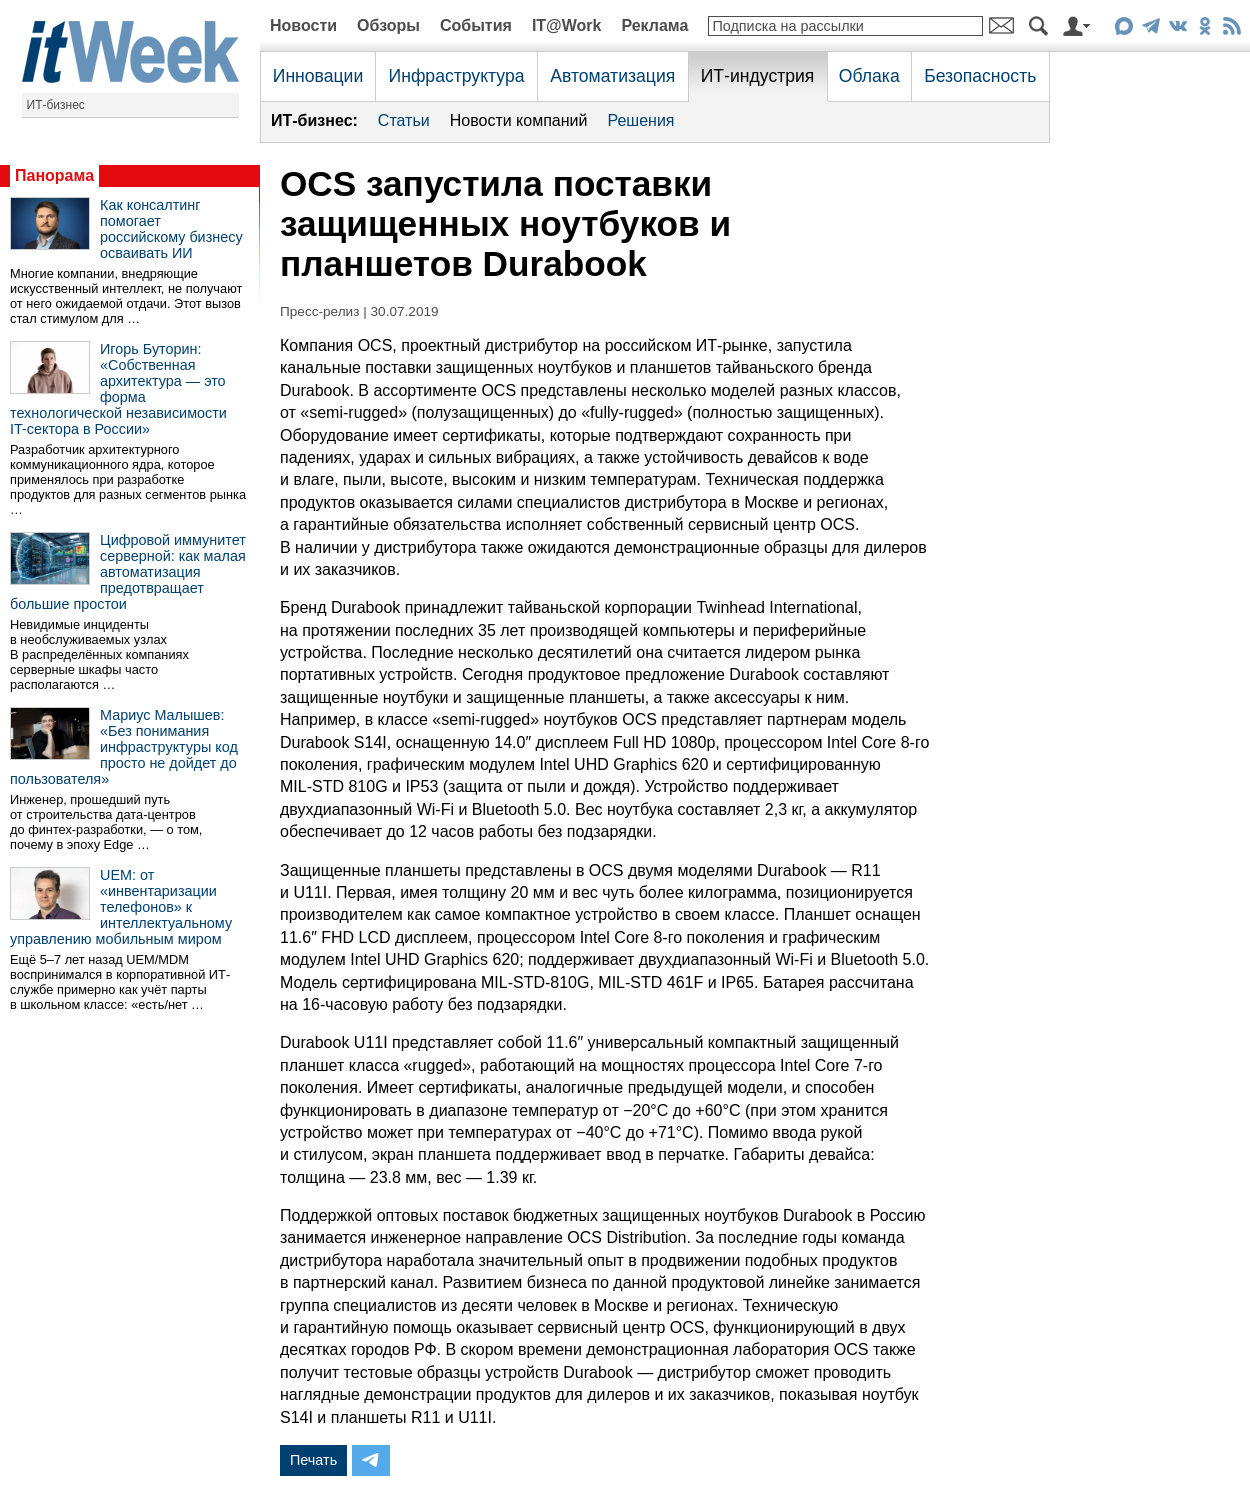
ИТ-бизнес (56, 105)
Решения (640, 120)
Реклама (654, 25)
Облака (869, 76)
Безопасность (980, 76)
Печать (313, 1460)
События (476, 25)
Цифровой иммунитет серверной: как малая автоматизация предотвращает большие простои (128, 572)
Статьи (404, 120)
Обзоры (388, 25)
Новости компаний (519, 120)
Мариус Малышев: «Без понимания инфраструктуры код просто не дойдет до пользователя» (124, 747)
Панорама (54, 175)
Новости (303, 25)
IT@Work (567, 25)
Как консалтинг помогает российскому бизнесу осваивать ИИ (171, 229)
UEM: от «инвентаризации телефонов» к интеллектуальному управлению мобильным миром (121, 907)
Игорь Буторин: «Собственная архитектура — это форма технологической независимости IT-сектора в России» (118, 389)
